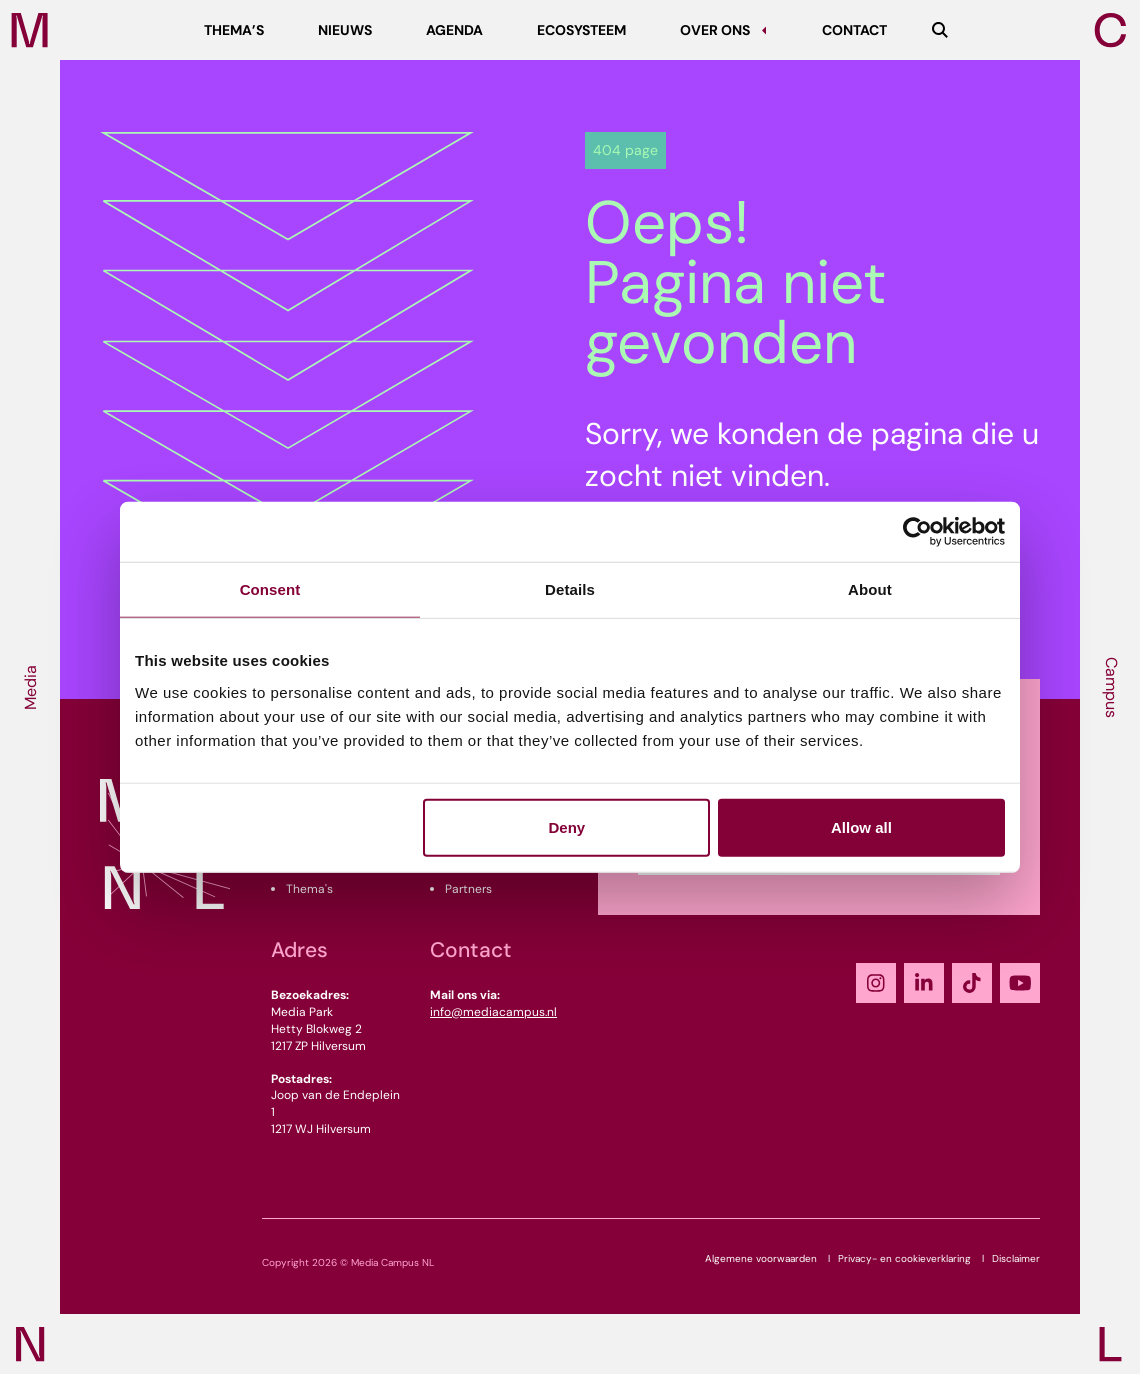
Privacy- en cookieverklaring (904, 1258)
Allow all (861, 826)
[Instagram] (876, 983)
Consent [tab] (270, 589)
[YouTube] (1020, 983)
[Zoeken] (940, 30)
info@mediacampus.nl (493, 1012)
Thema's (309, 889)
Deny (567, 826)
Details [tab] (570, 589)
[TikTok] (972, 983)
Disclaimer (1016, 1258)
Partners (468, 889)
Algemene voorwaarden (761, 1258)
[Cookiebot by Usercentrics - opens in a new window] (917, 532)
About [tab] (870, 589)
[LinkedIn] (924, 983)
